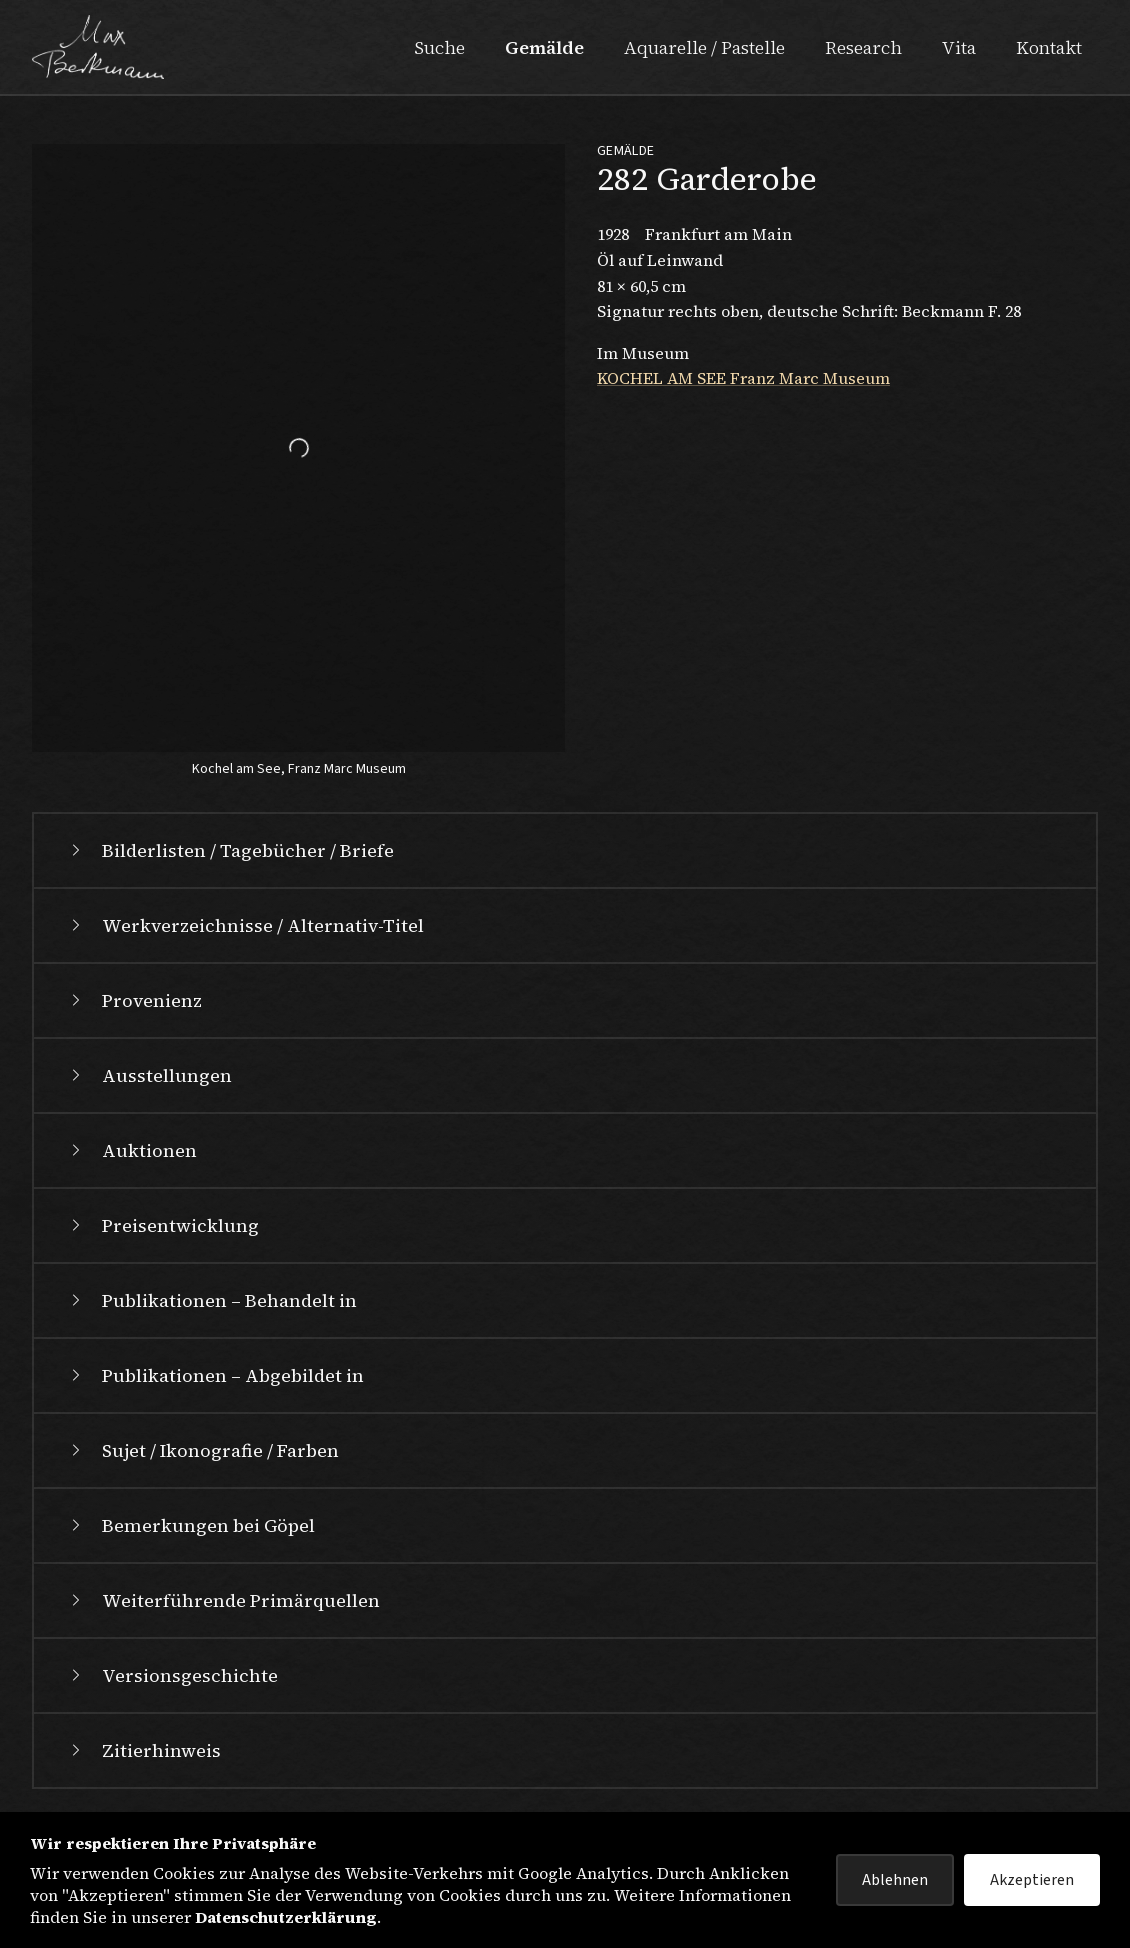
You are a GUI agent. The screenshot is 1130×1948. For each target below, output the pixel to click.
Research (863, 47)
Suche (439, 47)
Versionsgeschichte (172, 1675)
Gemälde (544, 47)
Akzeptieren (1032, 1880)
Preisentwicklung (162, 1225)
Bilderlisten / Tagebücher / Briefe (230, 850)
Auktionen (131, 1150)
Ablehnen (895, 1880)
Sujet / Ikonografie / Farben (202, 1450)
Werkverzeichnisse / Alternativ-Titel (245, 925)
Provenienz (134, 1000)
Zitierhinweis (143, 1750)
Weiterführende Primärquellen (223, 1600)
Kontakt (1049, 47)
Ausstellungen (149, 1075)
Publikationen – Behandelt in (211, 1300)
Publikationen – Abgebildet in (215, 1375)
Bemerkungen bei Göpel (190, 1525)
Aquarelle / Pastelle (704, 47)
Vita (959, 47)
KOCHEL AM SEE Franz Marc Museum (743, 378)
